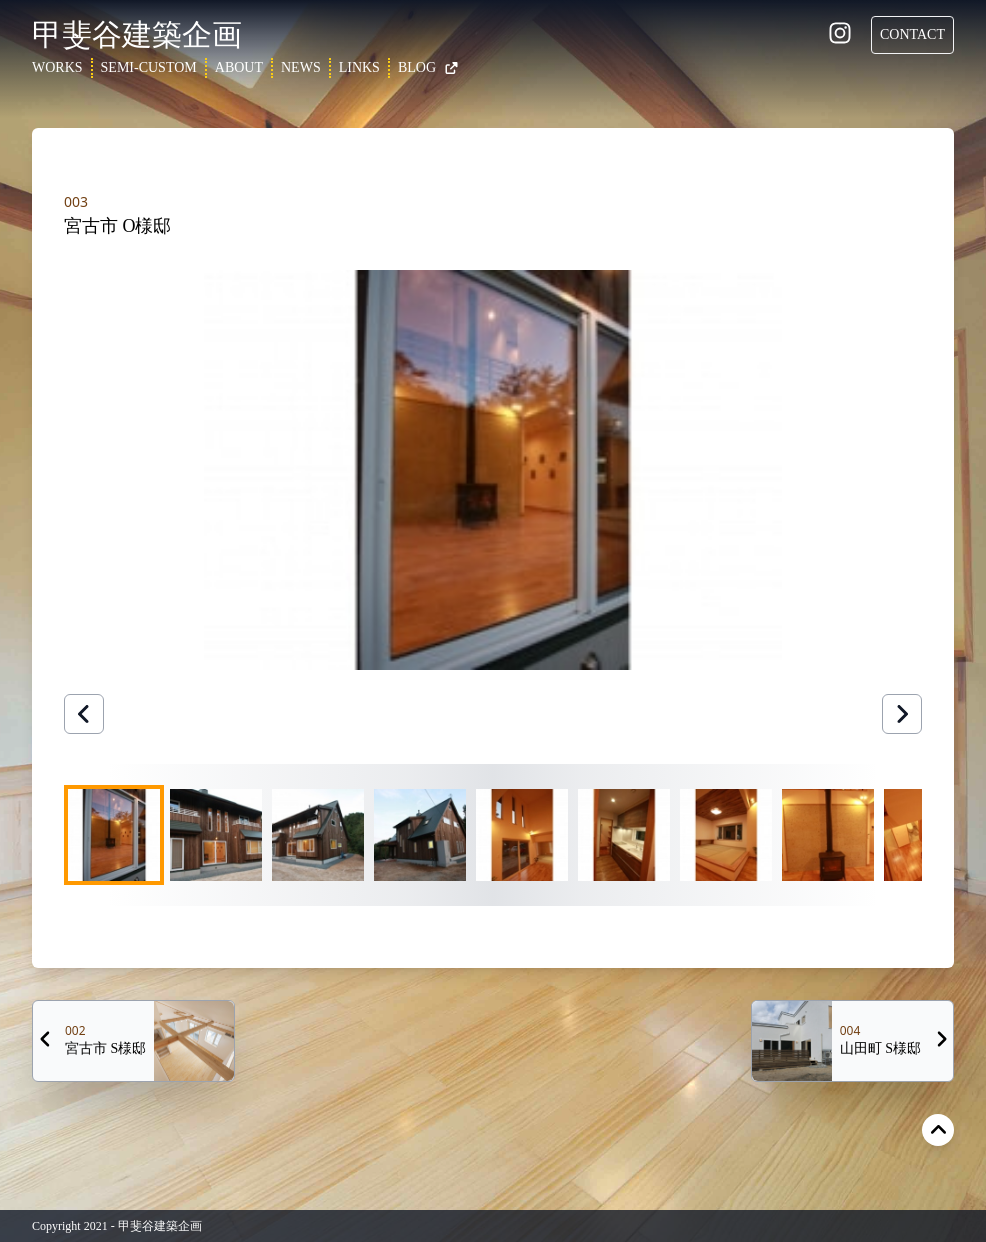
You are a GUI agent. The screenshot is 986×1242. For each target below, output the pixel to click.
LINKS (359, 67)
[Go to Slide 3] (318, 835)
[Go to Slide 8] (828, 835)
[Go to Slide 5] (522, 835)
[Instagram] (840, 36)
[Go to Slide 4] (420, 835)
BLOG (428, 67)
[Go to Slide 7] (726, 835)
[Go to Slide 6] (624, 835)
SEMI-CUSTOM (149, 67)
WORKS (57, 67)
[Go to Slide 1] (114, 835)
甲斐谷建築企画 (137, 34)
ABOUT (239, 67)
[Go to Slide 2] (216, 835)
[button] (493, 470)
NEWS (301, 67)
